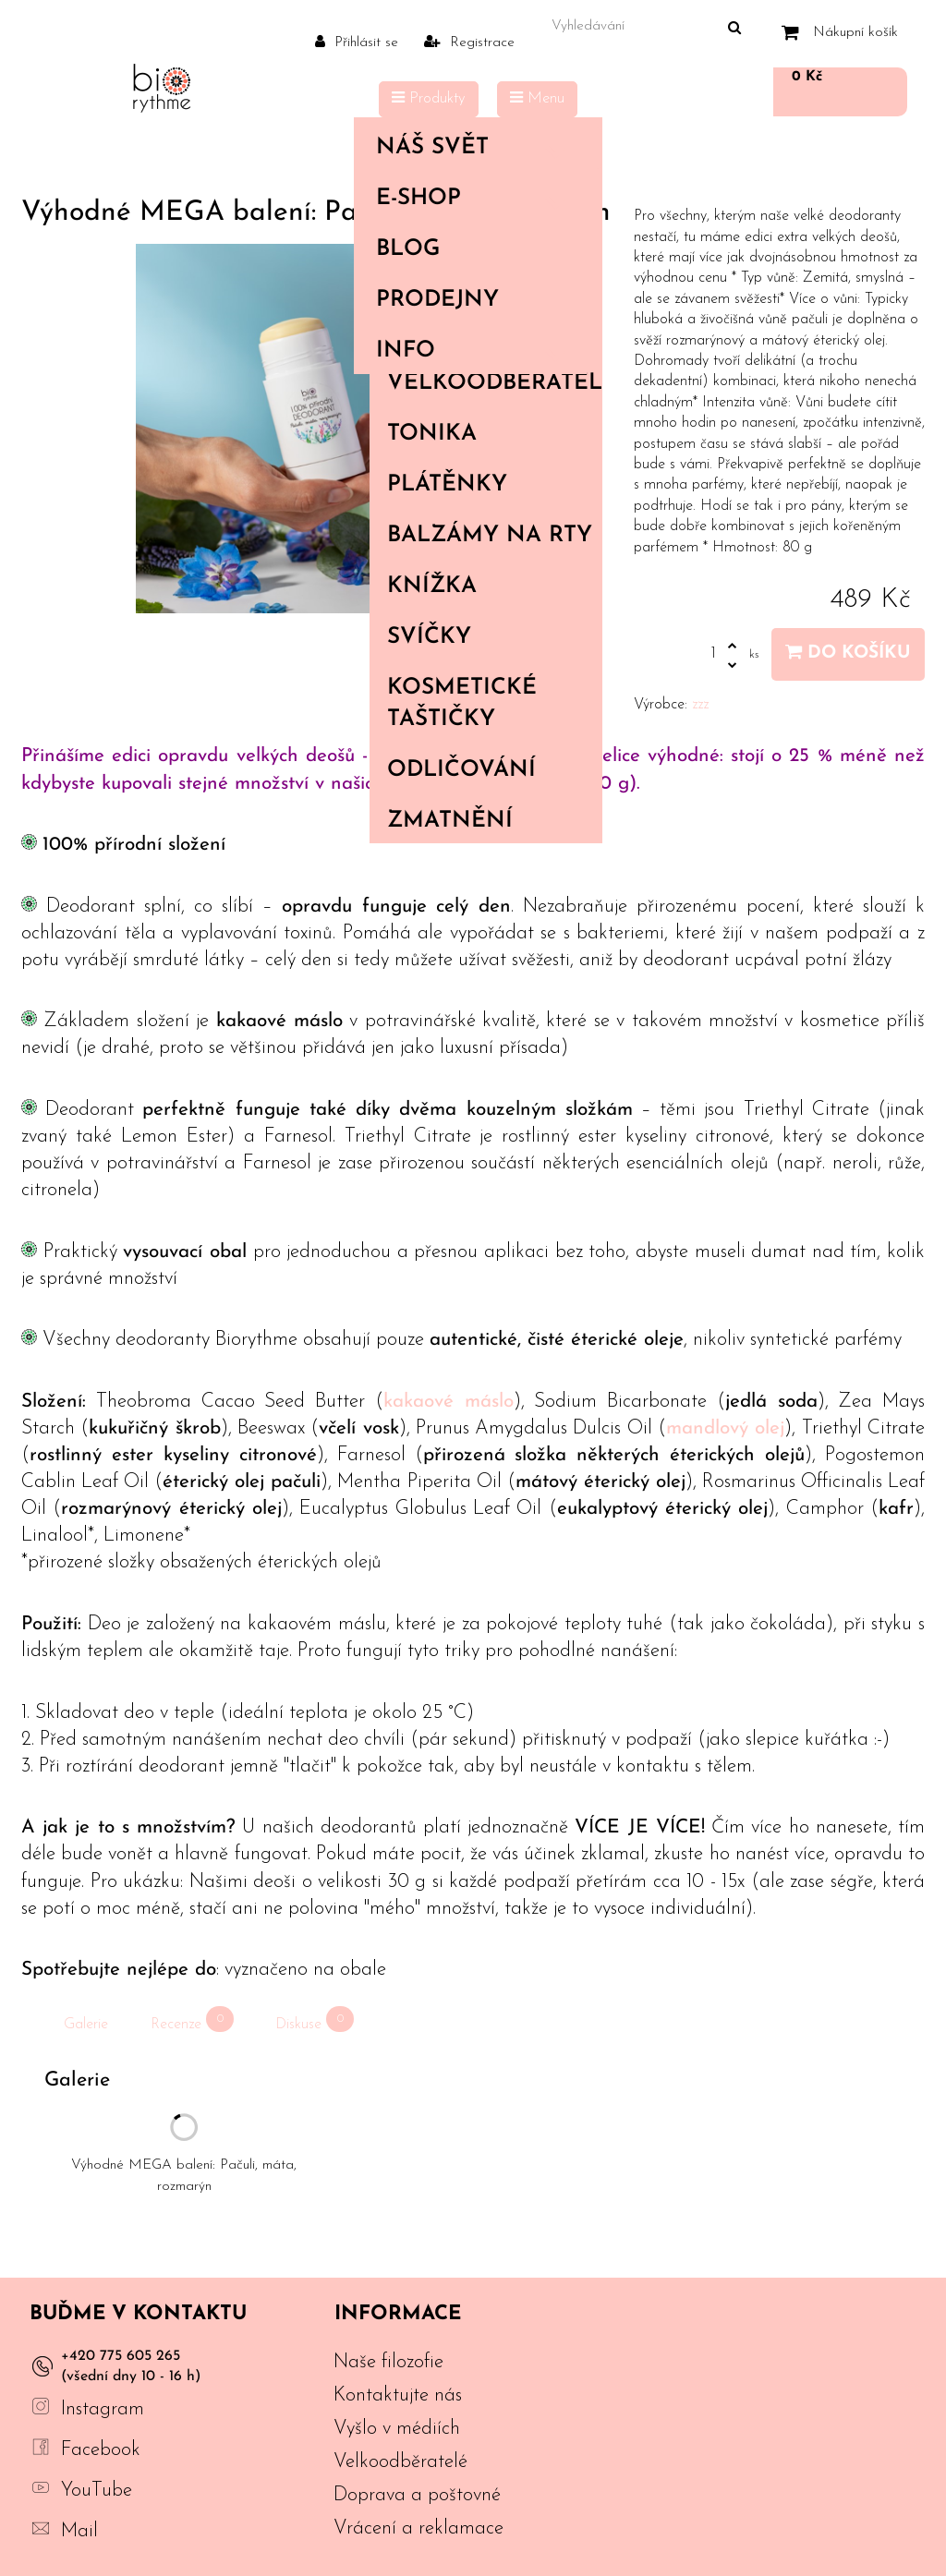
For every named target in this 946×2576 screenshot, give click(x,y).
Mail (79, 2531)
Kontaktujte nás (398, 2395)
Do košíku (848, 652)
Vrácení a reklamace (418, 2528)
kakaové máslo (448, 1401)
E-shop (474, 198)
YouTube (96, 2490)
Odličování (461, 770)
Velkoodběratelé (494, 383)
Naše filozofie (388, 2362)
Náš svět (474, 147)
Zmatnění (450, 821)
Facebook (100, 2450)
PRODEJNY (437, 300)
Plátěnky (447, 485)
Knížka (432, 586)
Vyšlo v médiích (397, 2428)
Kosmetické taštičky (462, 704)
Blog (408, 249)
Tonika (432, 434)
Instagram (102, 2409)
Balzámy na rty (489, 536)
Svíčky (429, 637)
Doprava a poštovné (417, 2495)
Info (474, 351)
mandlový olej (725, 1428)
